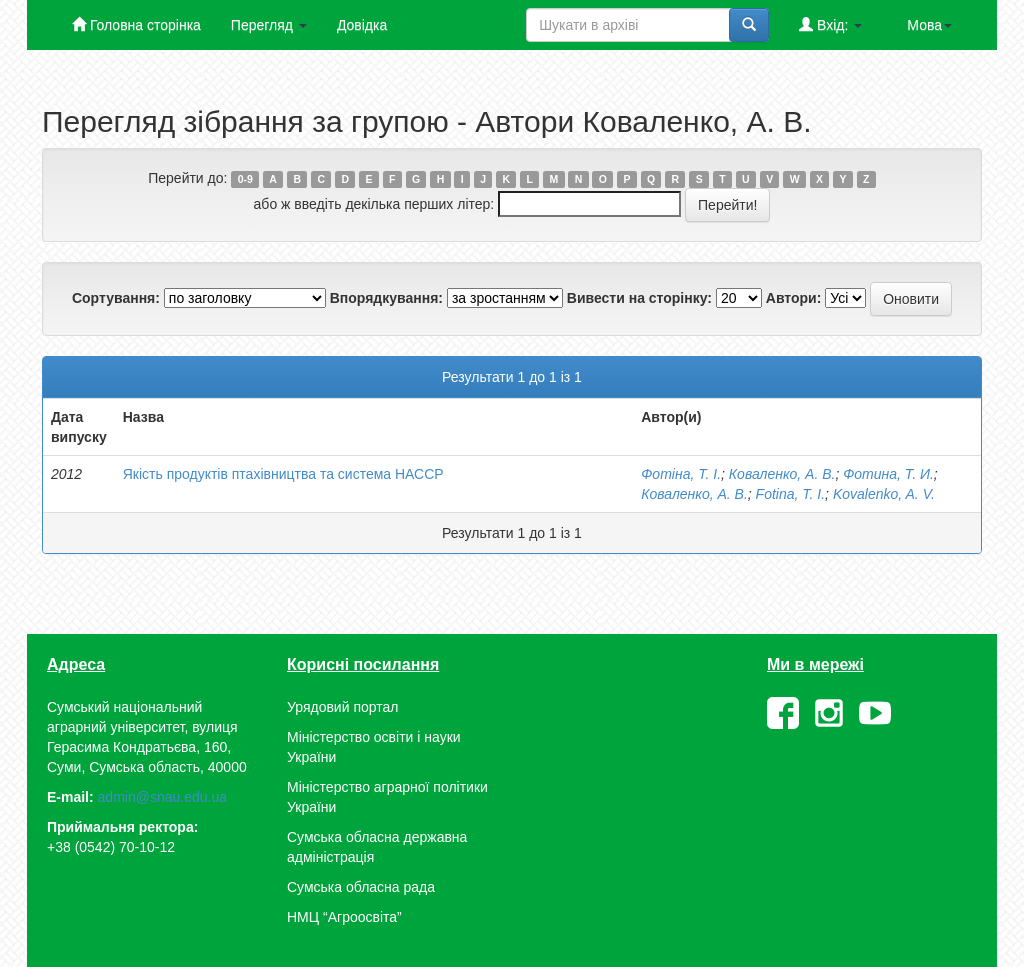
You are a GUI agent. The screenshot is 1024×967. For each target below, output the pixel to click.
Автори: (794, 298)
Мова (929, 25)
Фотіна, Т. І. (681, 474)
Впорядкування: (386, 298)
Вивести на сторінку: (639, 298)
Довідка (362, 25)
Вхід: (830, 24)
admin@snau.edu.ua (162, 797)
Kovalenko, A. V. (884, 494)
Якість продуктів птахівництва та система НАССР (283, 474)
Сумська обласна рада (361, 887)
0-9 (245, 179)
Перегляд (269, 25)
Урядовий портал (342, 707)
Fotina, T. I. (791, 494)
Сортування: (116, 298)
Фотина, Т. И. (888, 474)
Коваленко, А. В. (782, 474)
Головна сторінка (136, 24)
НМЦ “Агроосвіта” (344, 917)
